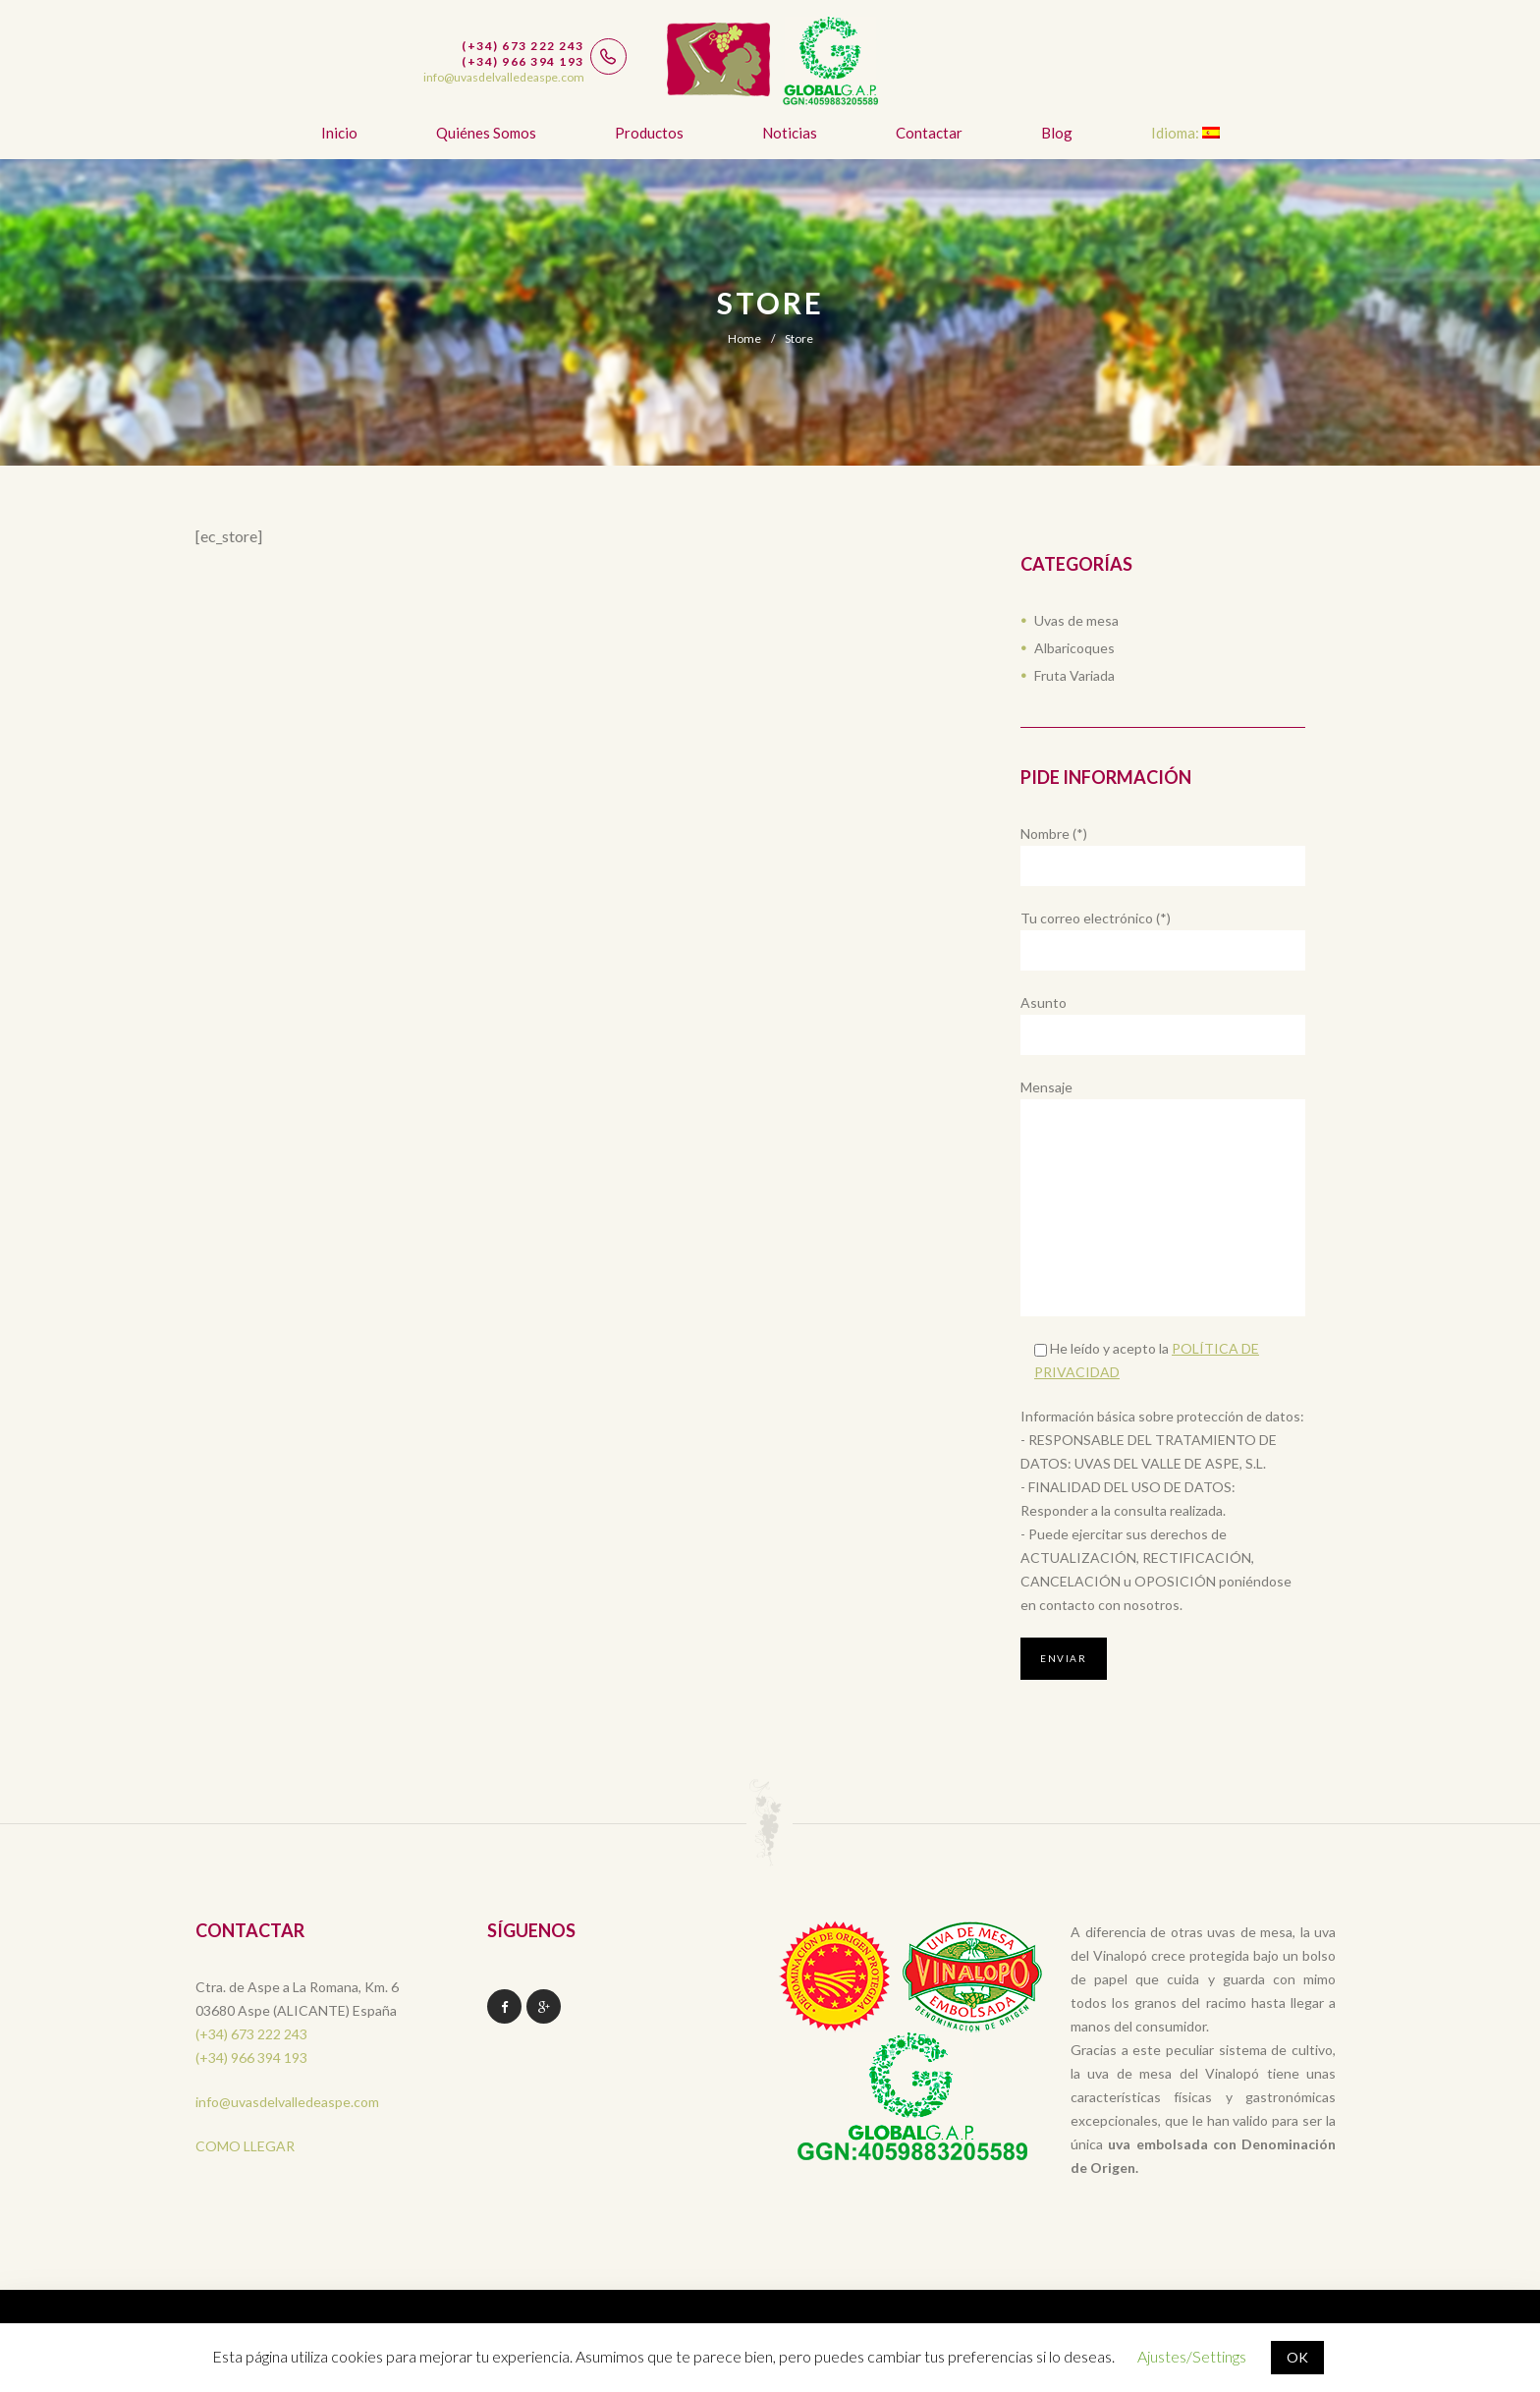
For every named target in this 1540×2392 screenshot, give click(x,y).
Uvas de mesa (1076, 620)
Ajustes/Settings (1191, 2356)
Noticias (789, 132)
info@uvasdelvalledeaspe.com (287, 2101)
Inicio (339, 132)
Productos (649, 132)
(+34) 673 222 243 (251, 2034)
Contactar (929, 132)
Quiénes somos (486, 132)
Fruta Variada (1074, 675)
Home (744, 338)
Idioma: (1185, 132)
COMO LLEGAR (245, 2146)
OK (1297, 2357)
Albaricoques (1074, 648)
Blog (1056, 132)
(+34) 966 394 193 (251, 2057)
